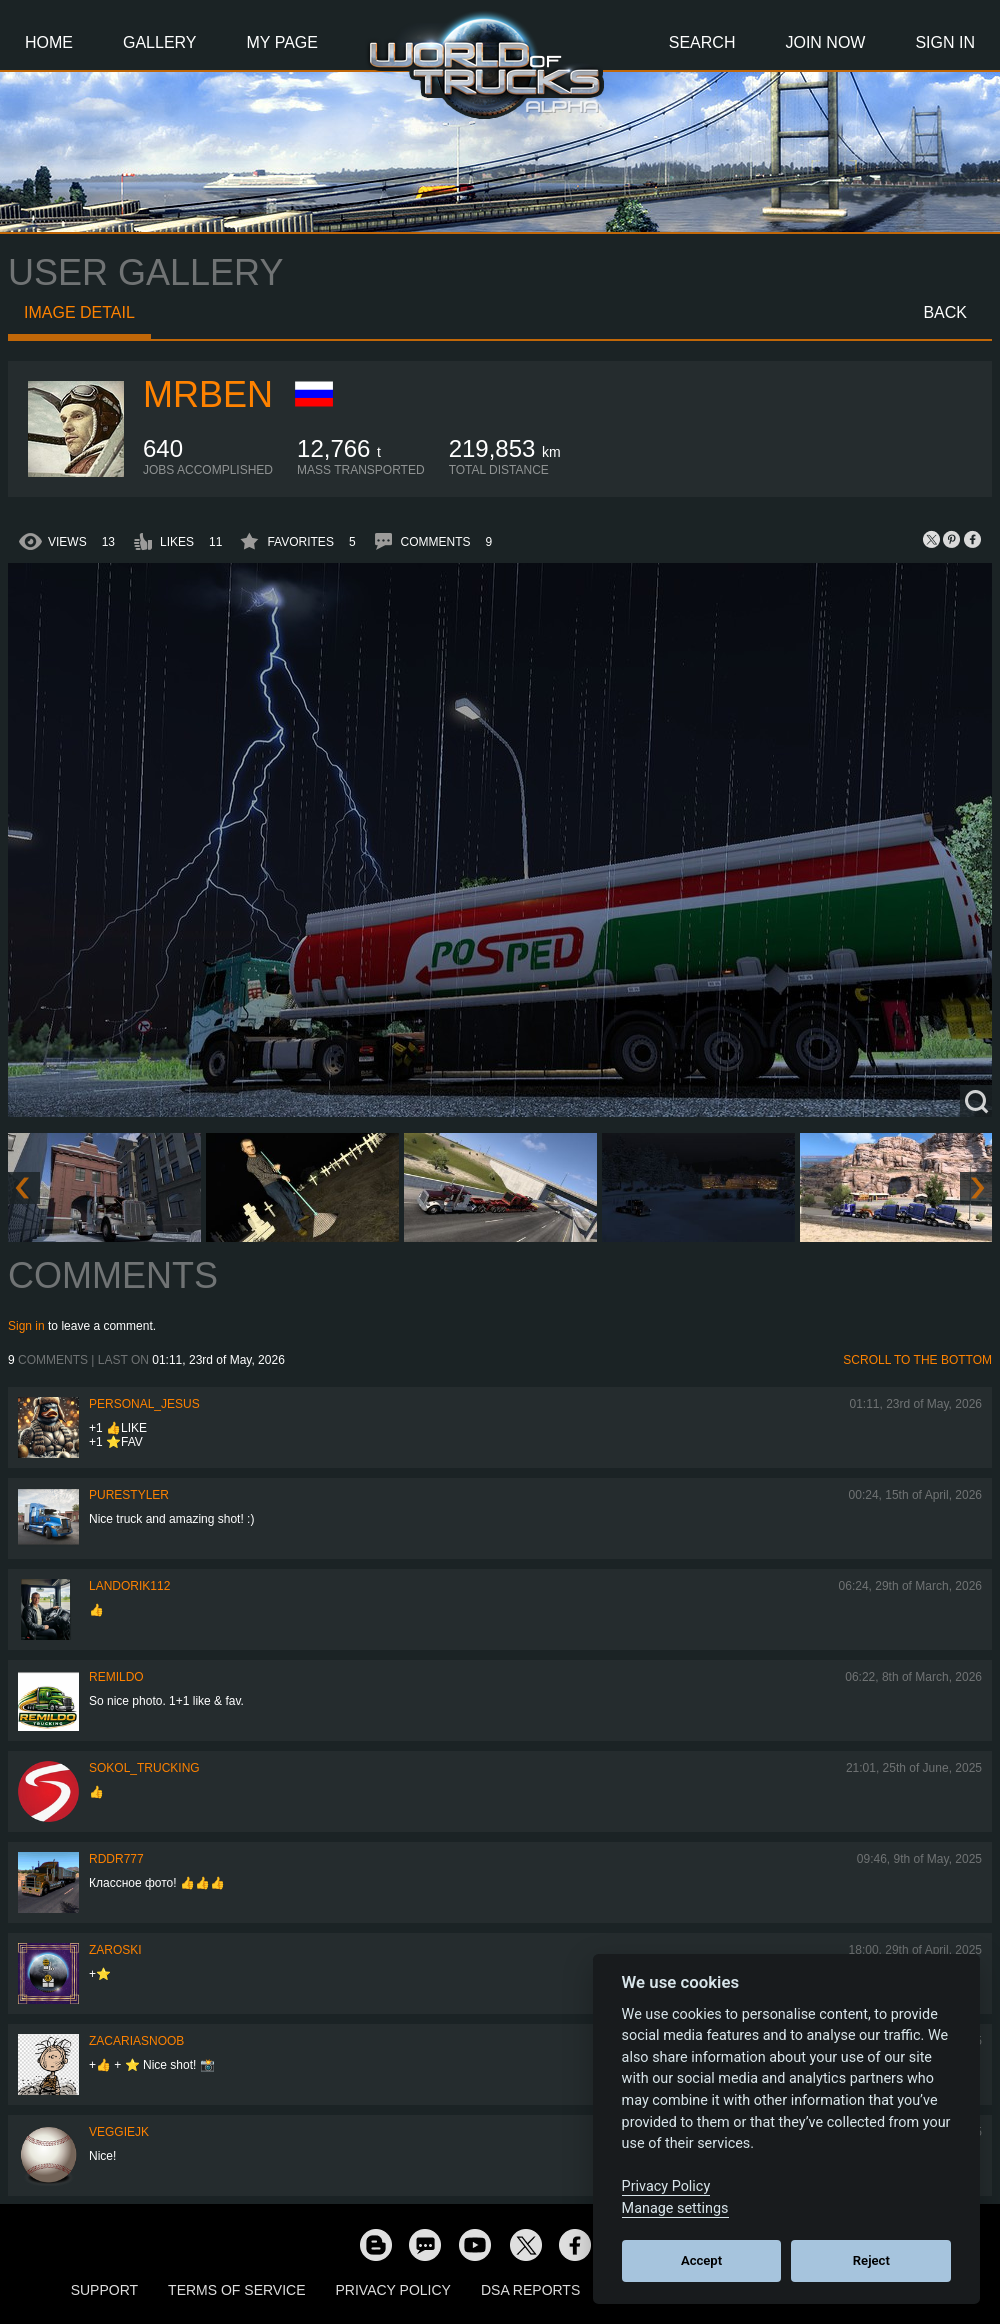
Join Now (825, 42)
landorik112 (129, 1586)
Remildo (116, 1677)
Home (49, 42)
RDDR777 (116, 1859)
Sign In (945, 42)
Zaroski (115, 1950)
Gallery (160, 42)
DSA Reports (530, 2290)
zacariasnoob (136, 2041)
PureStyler (129, 1495)
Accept (701, 2260)
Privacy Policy (393, 2290)
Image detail (79, 312)
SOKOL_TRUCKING (144, 1768)
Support (104, 2290)
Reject (871, 2260)
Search (702, 42)
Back (945, 312)
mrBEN (208, 394)
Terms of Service (236, 2290)
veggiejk (119, 2132)
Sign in (26, 1326)
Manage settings (675, 2208)
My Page (282, 42)
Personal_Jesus (144, 1404)
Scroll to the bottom (917, 1360)
